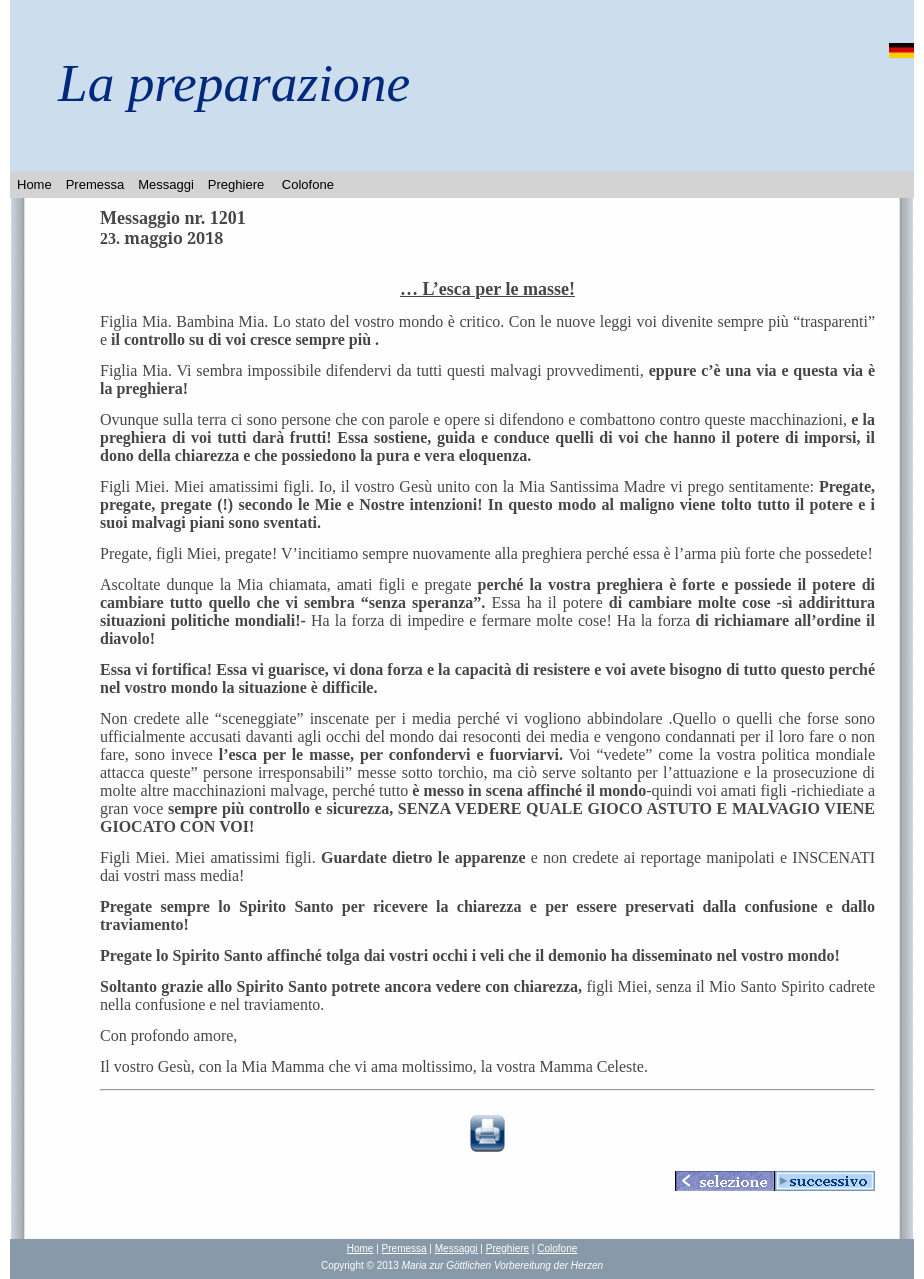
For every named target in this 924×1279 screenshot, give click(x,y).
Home (34, 184)
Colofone (308, 184)
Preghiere (236, 184)
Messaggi (166, 184)
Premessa (95, 184)
